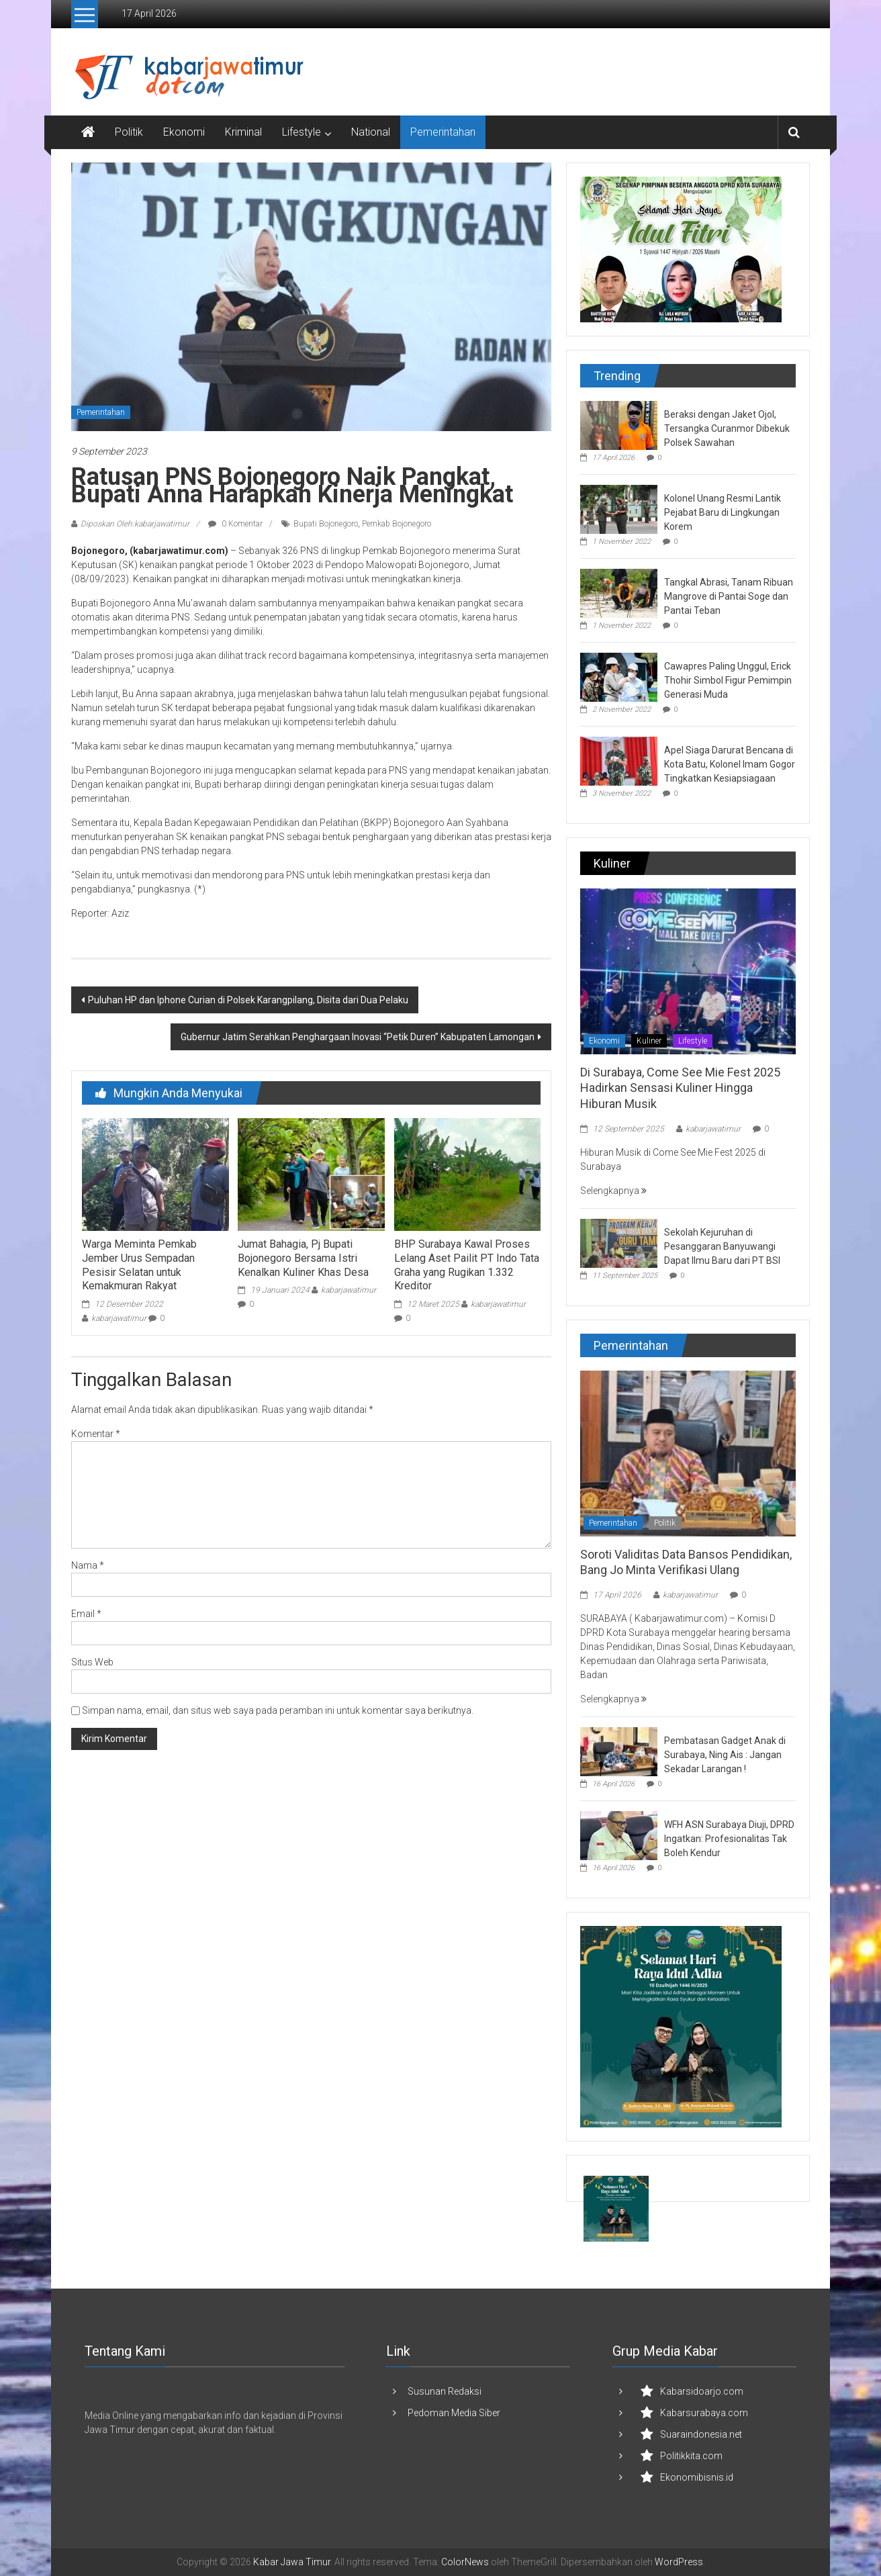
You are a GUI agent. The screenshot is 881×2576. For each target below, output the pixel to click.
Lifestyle (301, 132)
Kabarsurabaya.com (704, 2412)
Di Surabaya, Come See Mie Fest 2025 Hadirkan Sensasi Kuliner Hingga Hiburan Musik (680, 1088)
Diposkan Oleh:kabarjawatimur (135, 523)
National (370, 132)
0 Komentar (235, 523)
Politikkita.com (691, 2455)
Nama (87, 1565)
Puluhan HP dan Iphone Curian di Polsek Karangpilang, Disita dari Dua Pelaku (248, 1000)
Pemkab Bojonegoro (396, 523)
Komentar (95, 1433)
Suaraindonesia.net (701, 2434)
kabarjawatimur (118, 1318)
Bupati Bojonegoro (325, 523)
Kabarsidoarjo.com (701, 2391)
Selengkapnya (613, 1190)
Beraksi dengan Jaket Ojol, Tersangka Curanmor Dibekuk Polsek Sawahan (727, 428)
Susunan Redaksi (444, 2391)
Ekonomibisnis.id (696, 2477)
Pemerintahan (442, 132)
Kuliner (649, 1041)
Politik (129, 132)
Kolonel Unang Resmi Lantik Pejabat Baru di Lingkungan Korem (722, 512)
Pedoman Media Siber (454, 2412)
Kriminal (243, 132)
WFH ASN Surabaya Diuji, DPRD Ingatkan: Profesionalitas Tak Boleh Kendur (729, 1838)
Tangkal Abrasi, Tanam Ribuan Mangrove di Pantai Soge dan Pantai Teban (728, 596)
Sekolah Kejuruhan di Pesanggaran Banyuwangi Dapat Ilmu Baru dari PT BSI (722, 1246)
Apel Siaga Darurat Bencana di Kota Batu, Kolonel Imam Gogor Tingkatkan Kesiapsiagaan (729, 764)
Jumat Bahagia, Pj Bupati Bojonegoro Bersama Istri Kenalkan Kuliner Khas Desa (303, 1258)
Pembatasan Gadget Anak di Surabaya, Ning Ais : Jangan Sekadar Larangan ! (725, 1754)
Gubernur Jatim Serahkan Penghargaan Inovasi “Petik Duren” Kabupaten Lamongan (358, 1036)
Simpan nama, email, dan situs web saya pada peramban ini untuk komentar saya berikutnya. (277, 1710)
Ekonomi (184, 132)
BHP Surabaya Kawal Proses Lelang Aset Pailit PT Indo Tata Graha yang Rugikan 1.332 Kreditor (466, 1265)
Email (86, 1613)
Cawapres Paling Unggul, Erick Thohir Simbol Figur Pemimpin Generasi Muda (728, 680)
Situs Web (92, 1662)
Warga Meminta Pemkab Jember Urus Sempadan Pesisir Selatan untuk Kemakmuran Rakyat (139, 1265)
